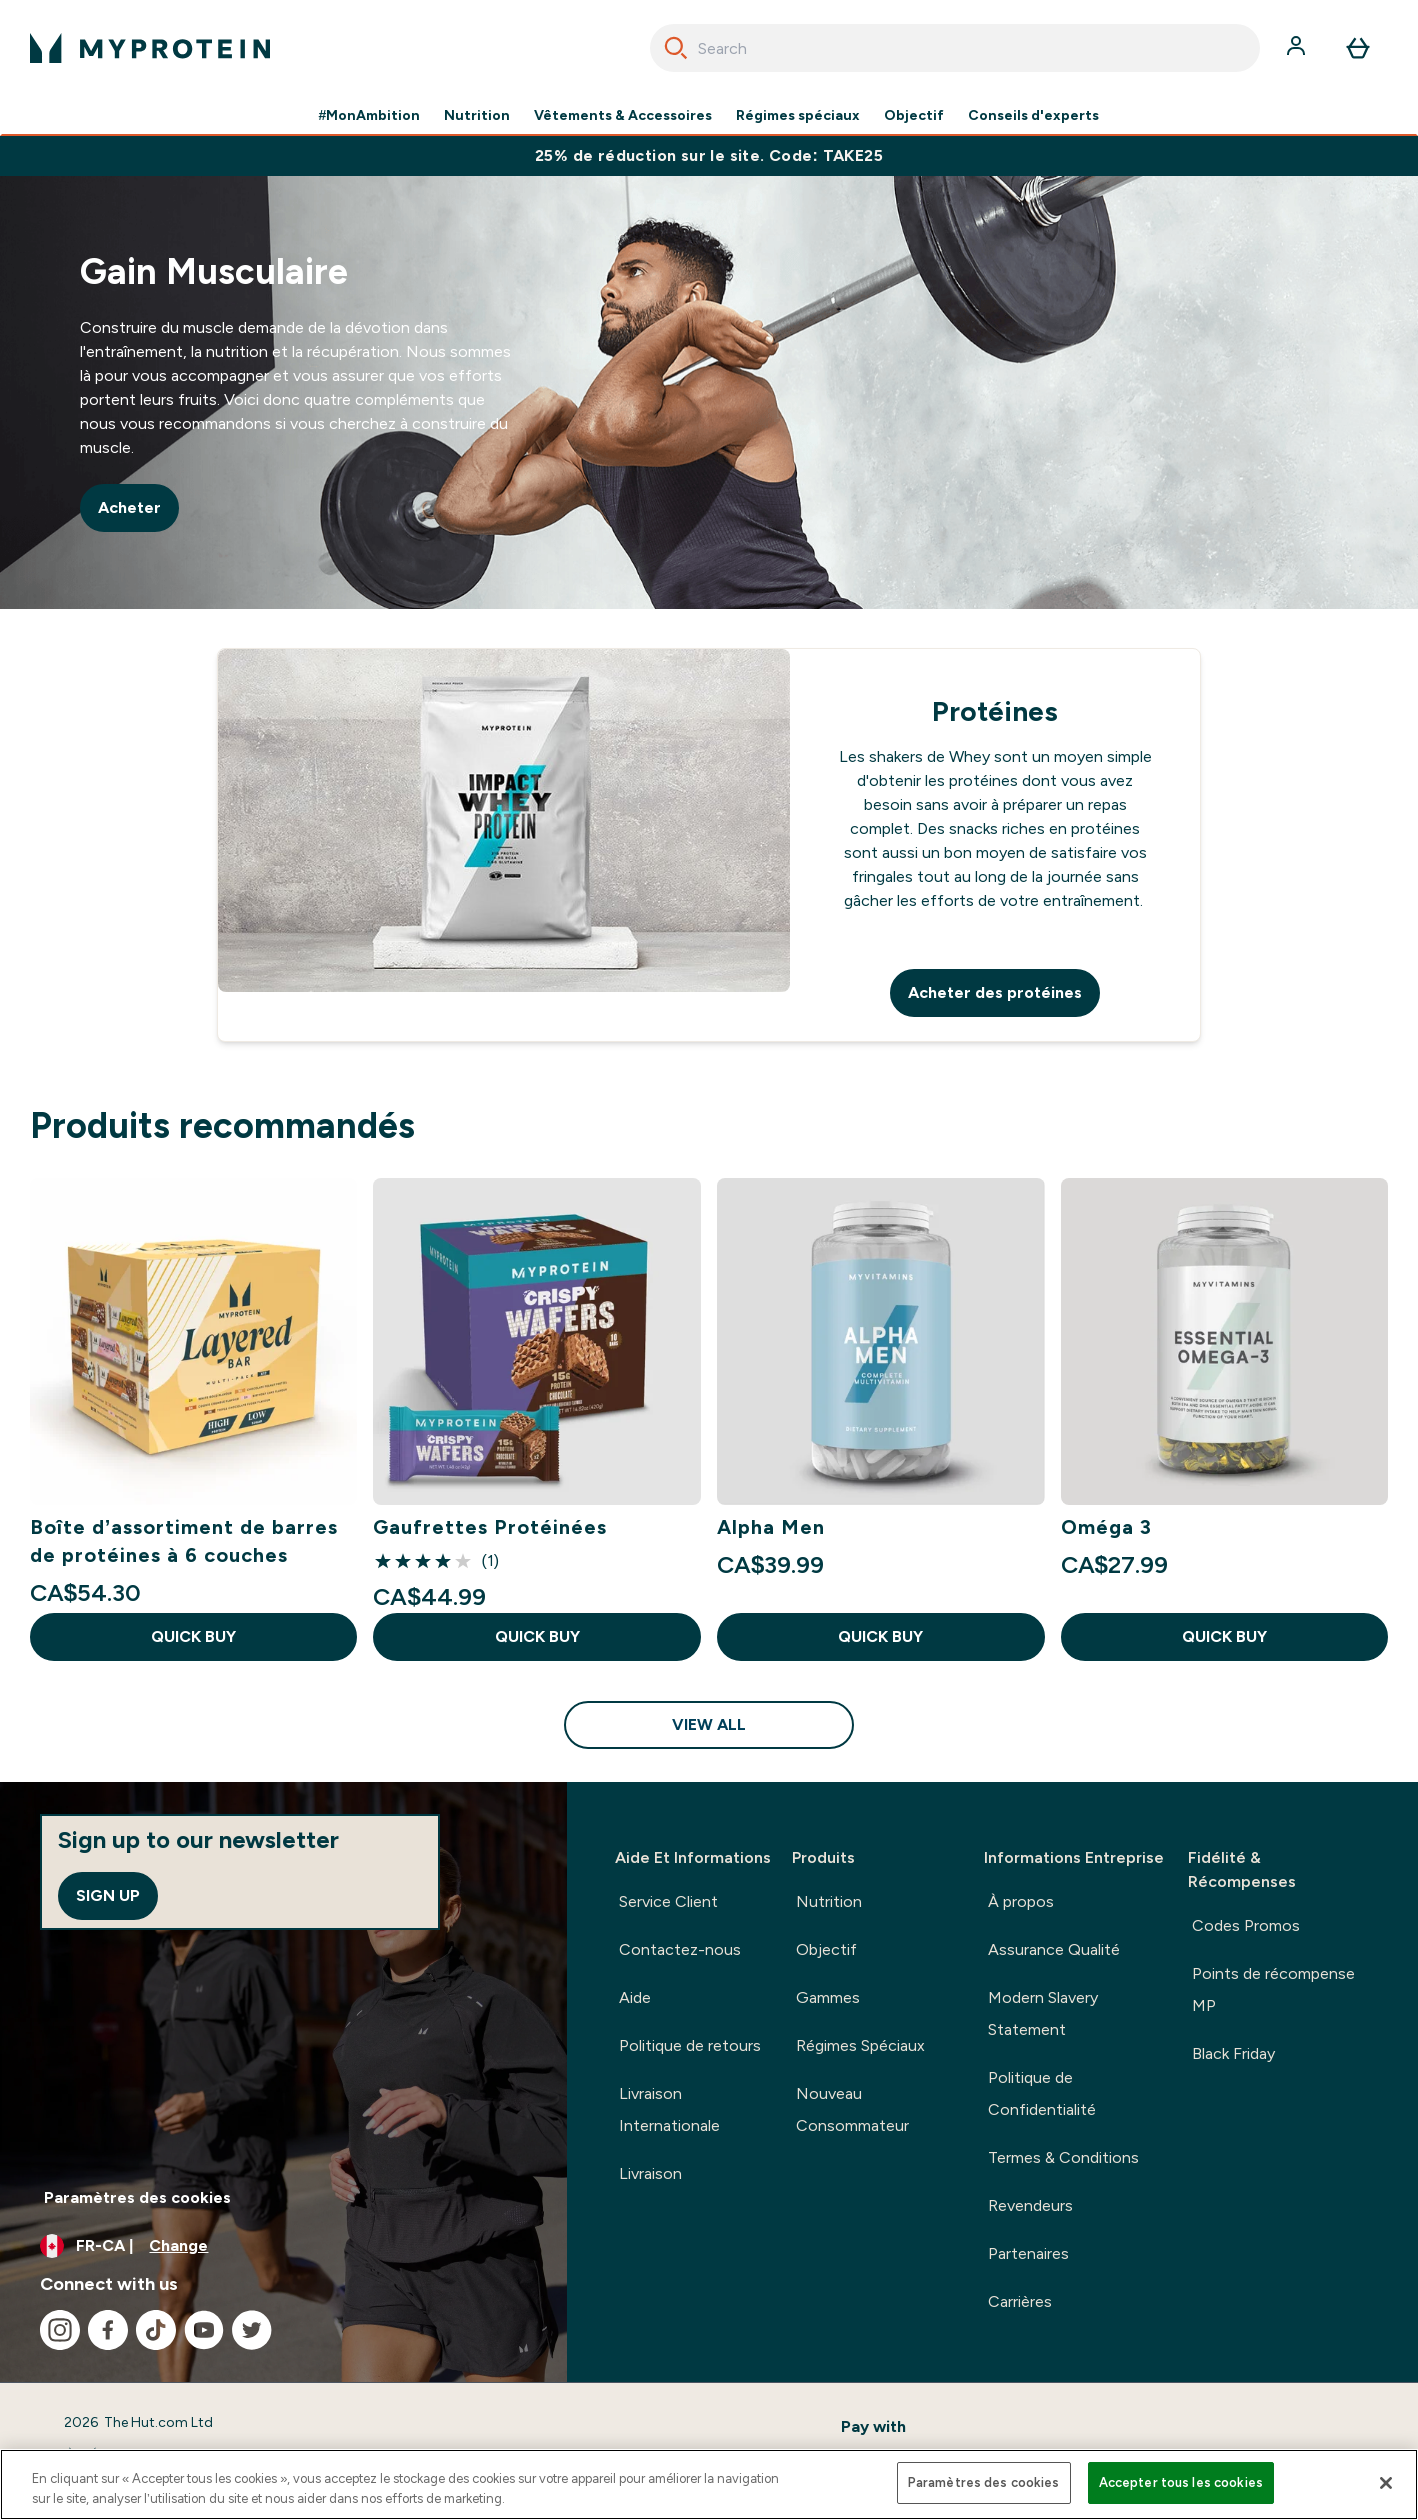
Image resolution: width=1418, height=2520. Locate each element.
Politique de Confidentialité (1042, 2093)
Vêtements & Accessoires (623, 116)
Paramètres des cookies (137, 2197)
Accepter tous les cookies (1181, 2482)
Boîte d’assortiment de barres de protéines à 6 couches (184, 1541)
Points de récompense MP (1273, 1989)
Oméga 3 (1106, 1527)
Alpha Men (771, 1527)
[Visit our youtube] (204, 2330)
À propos (1021, 1901)
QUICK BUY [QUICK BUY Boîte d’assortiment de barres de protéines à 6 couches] (193, 1636)
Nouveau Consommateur (852, 2109)
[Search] (676, 48)
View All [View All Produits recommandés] (709, 1724)
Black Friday (1233, 2053)
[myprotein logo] (150, 48)
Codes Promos (1246, 1925)
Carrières (1020, 2301)
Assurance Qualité (1054, 1949)
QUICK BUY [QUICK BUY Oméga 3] (1224, 1636)
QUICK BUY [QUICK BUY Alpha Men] (880, 1636)
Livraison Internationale (669, 2109)
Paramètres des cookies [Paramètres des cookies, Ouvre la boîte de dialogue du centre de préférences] (984, 2482)
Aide (635, 1997)
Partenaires (1028, 2253)
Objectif (914, 116)
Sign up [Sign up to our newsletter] (108, 1895)
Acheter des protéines (995, 992)
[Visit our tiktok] (156, 2330)
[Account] (1298, 48)
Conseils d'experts (1033, 116)
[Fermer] (1386, 2483)
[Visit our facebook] (108, 2330)
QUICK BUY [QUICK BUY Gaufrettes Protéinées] (537, 1636)
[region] (709, 2484)
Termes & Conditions (1063, 2157)
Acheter (129, 507)
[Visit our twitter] (252, 2330)
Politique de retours (690, 2045)
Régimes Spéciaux (860, 2045)
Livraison (650, 2173)
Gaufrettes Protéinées (490, 1527)
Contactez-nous (680, 1949)
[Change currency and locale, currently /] (283, 2246)
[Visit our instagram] (60, 2330)
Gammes (828, 1997)
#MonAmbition (370, 116)
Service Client (668, 1901)
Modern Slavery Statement (1043, 2013)
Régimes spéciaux (798, 116)
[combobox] (955, 48)
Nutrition (477, 116)
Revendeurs (1030, 2205)
